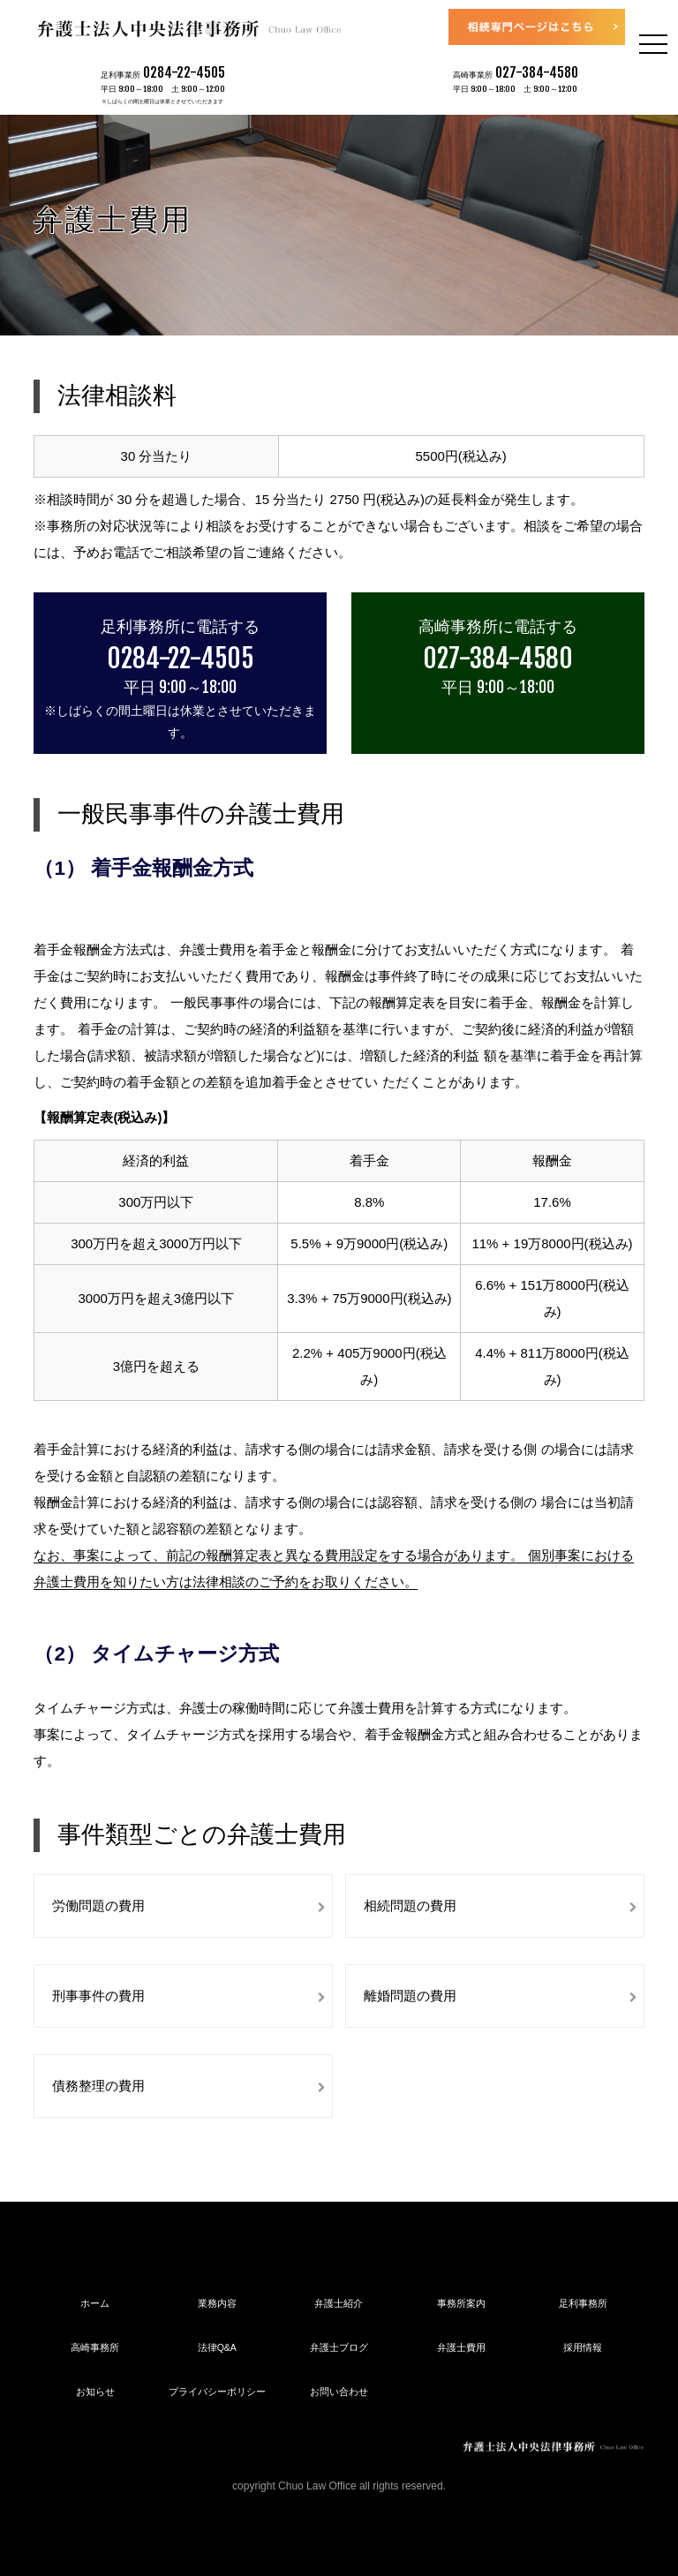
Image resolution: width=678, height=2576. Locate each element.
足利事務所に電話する (180, 626)
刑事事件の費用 (98, 1995)
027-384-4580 (536, 72)
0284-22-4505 (184, 72)
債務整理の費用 (98, 2085)
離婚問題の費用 (410, 1995)
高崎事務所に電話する (497, 626)
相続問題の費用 (410, 1905)
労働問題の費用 (98, 1905)
